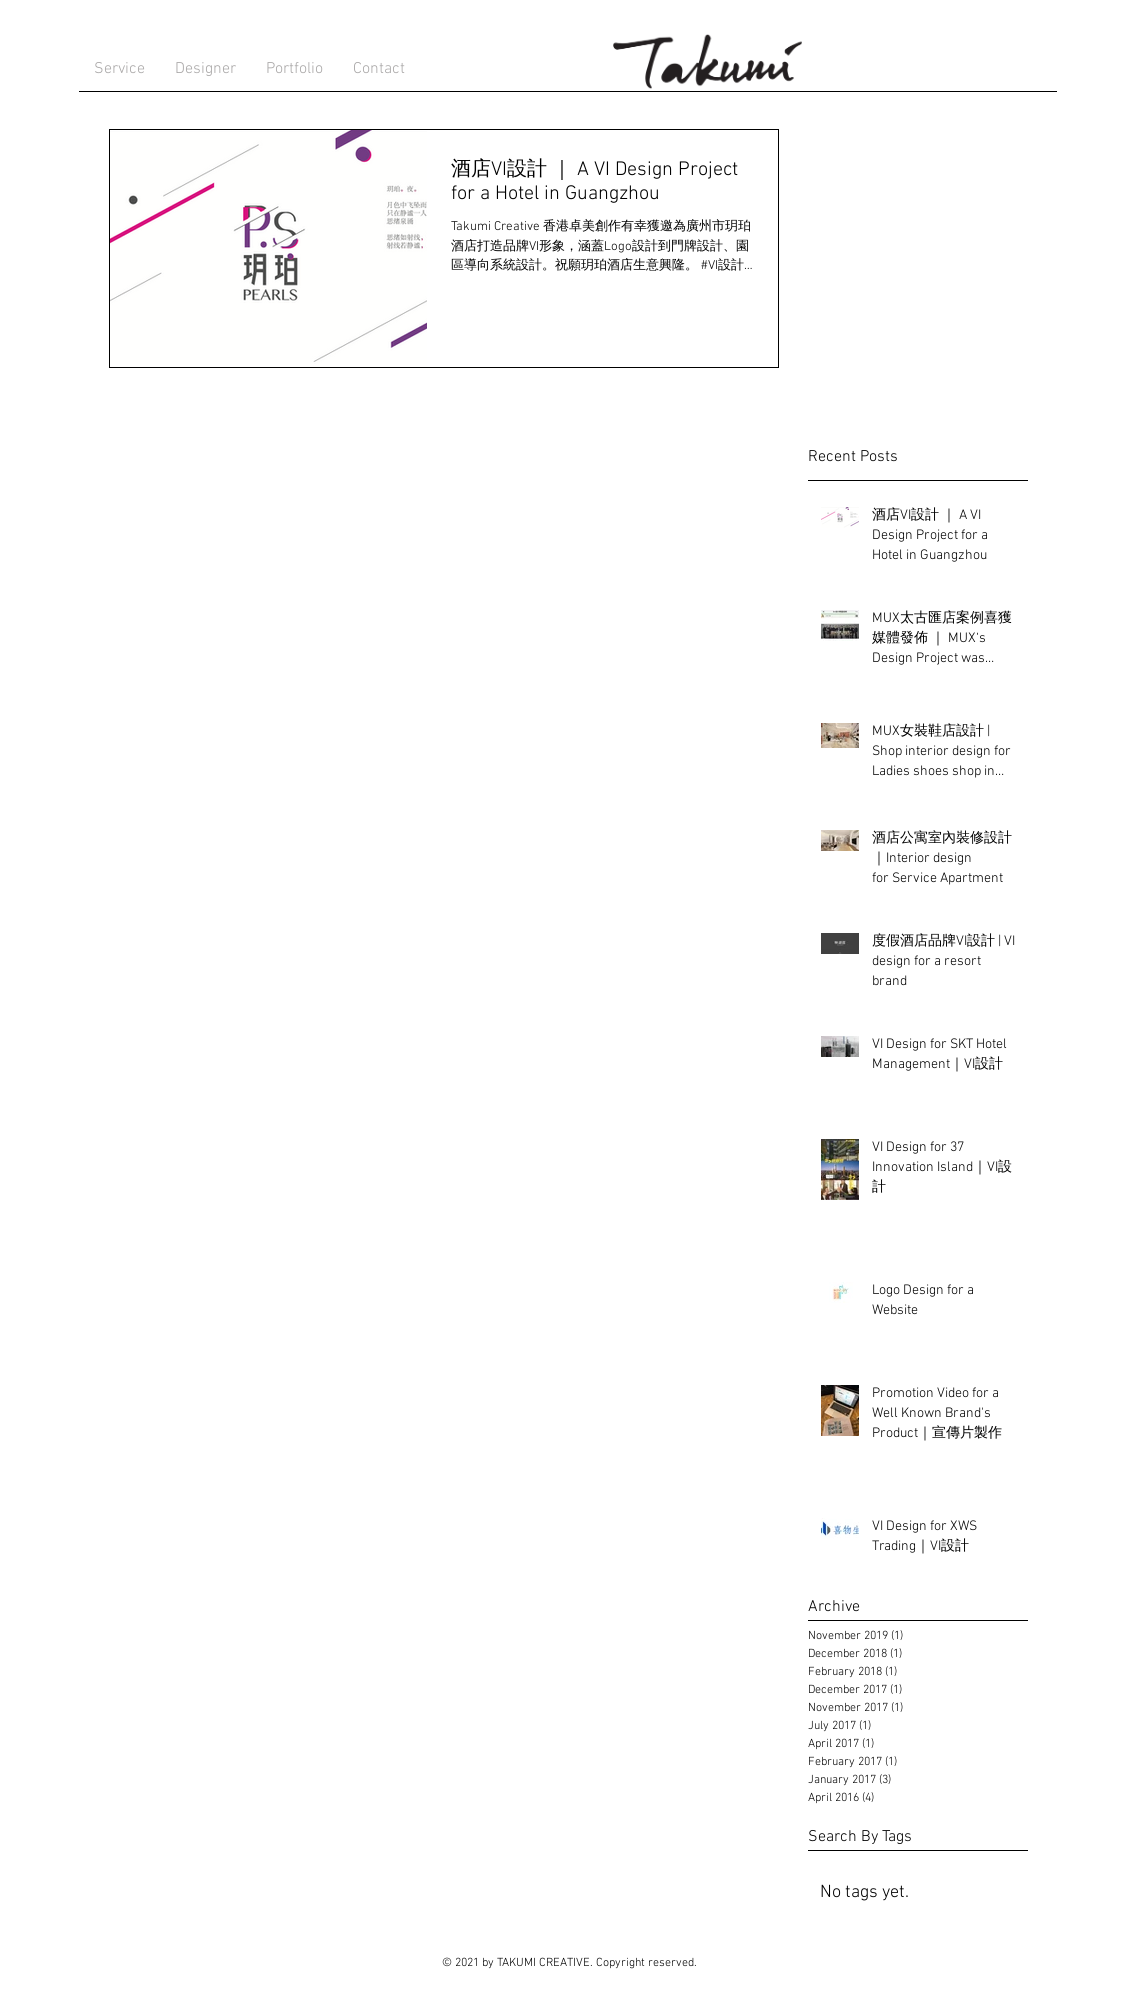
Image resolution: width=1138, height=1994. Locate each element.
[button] (205, 69)
